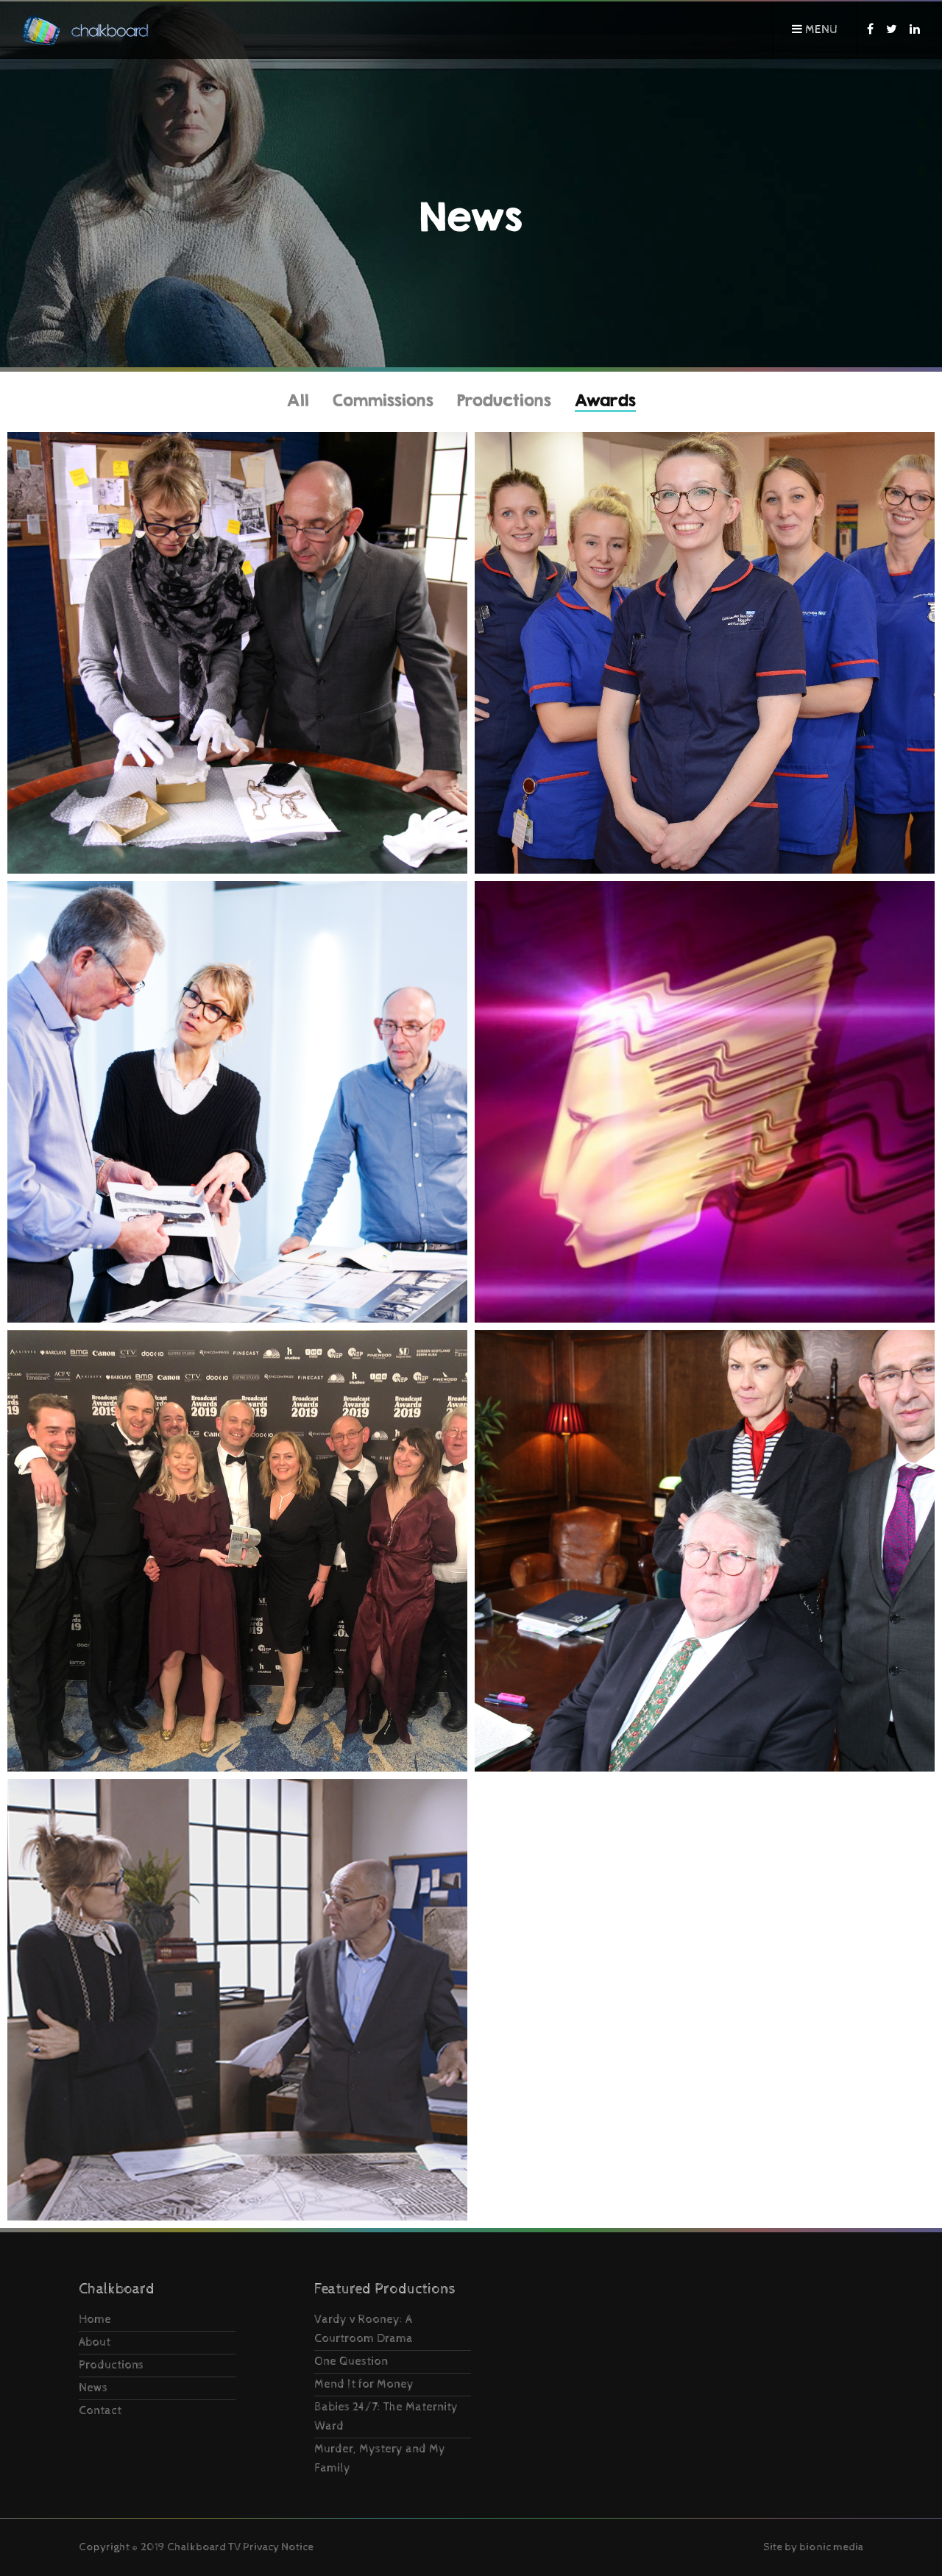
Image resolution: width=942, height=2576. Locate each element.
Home (95, 2319)
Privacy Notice (278, 2547)
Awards (605, 400)
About (94, 2342)
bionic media (831, 2547)
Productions (504, 400)
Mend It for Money (364, 2384)
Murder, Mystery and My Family (379, 2458)
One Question (351, 2361)
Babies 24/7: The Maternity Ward (386, 2416)
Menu (814, 30)
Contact (100, 2411)
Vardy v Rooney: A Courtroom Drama (363, 2329)
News (93, 2388)
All (298, 400)
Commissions (383, 400)
